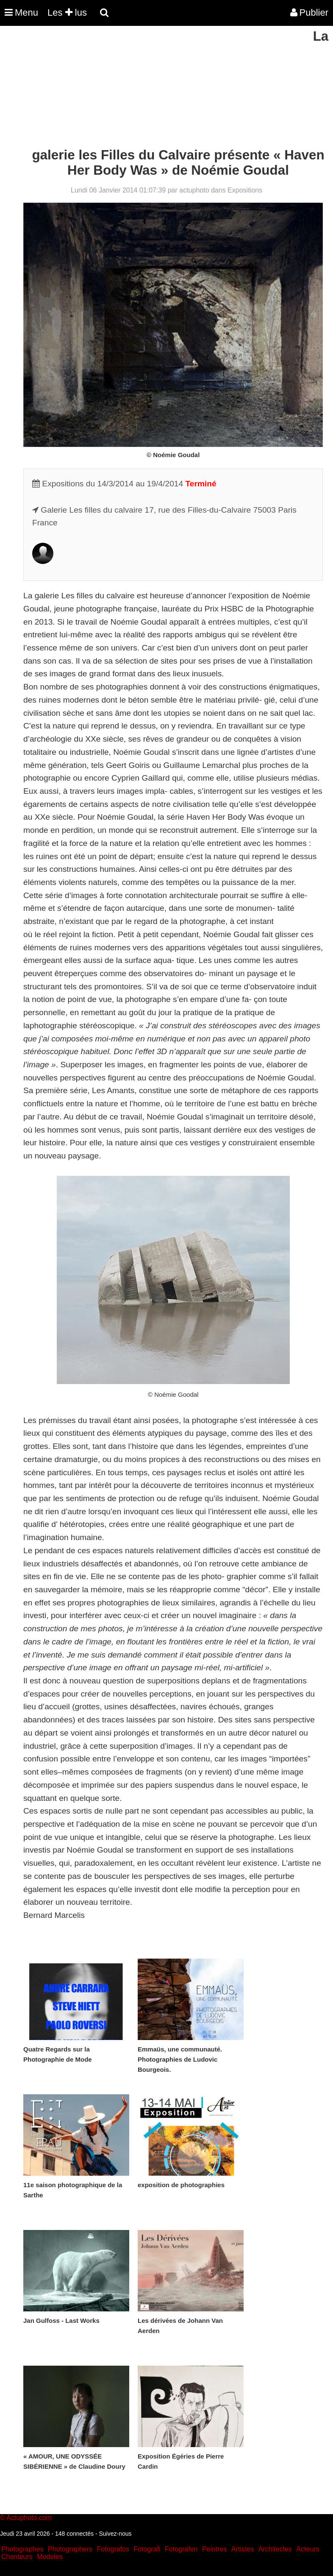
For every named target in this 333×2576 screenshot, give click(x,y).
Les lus (67, 12)
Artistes (242, 2549)
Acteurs (307, 2549)
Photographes (22, 2549)
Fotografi (146, 2549)
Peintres (214, 2549)
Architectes (275, 2549)
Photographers (70, 2549)
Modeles (49, 2556)
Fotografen (181, 2549)
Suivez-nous (115, 2533)
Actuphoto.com (29, 2517)
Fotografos (113, 2549)
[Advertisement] (154, 88)
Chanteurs (17, 2556)
